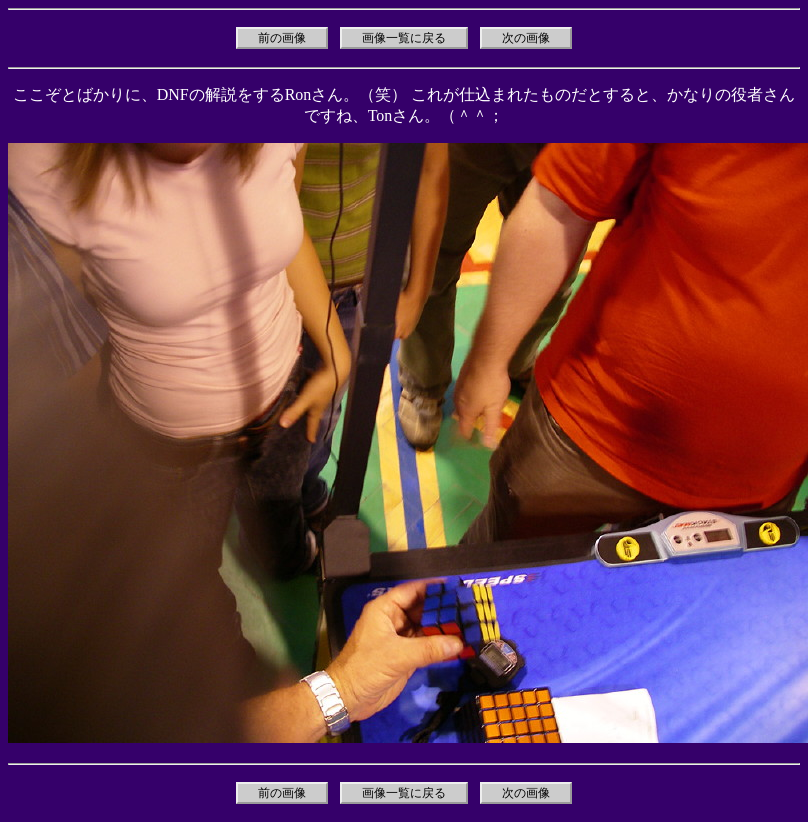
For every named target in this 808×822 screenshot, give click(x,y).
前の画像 (282, 38)
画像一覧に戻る (404, 38)
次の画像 (526, 38)
